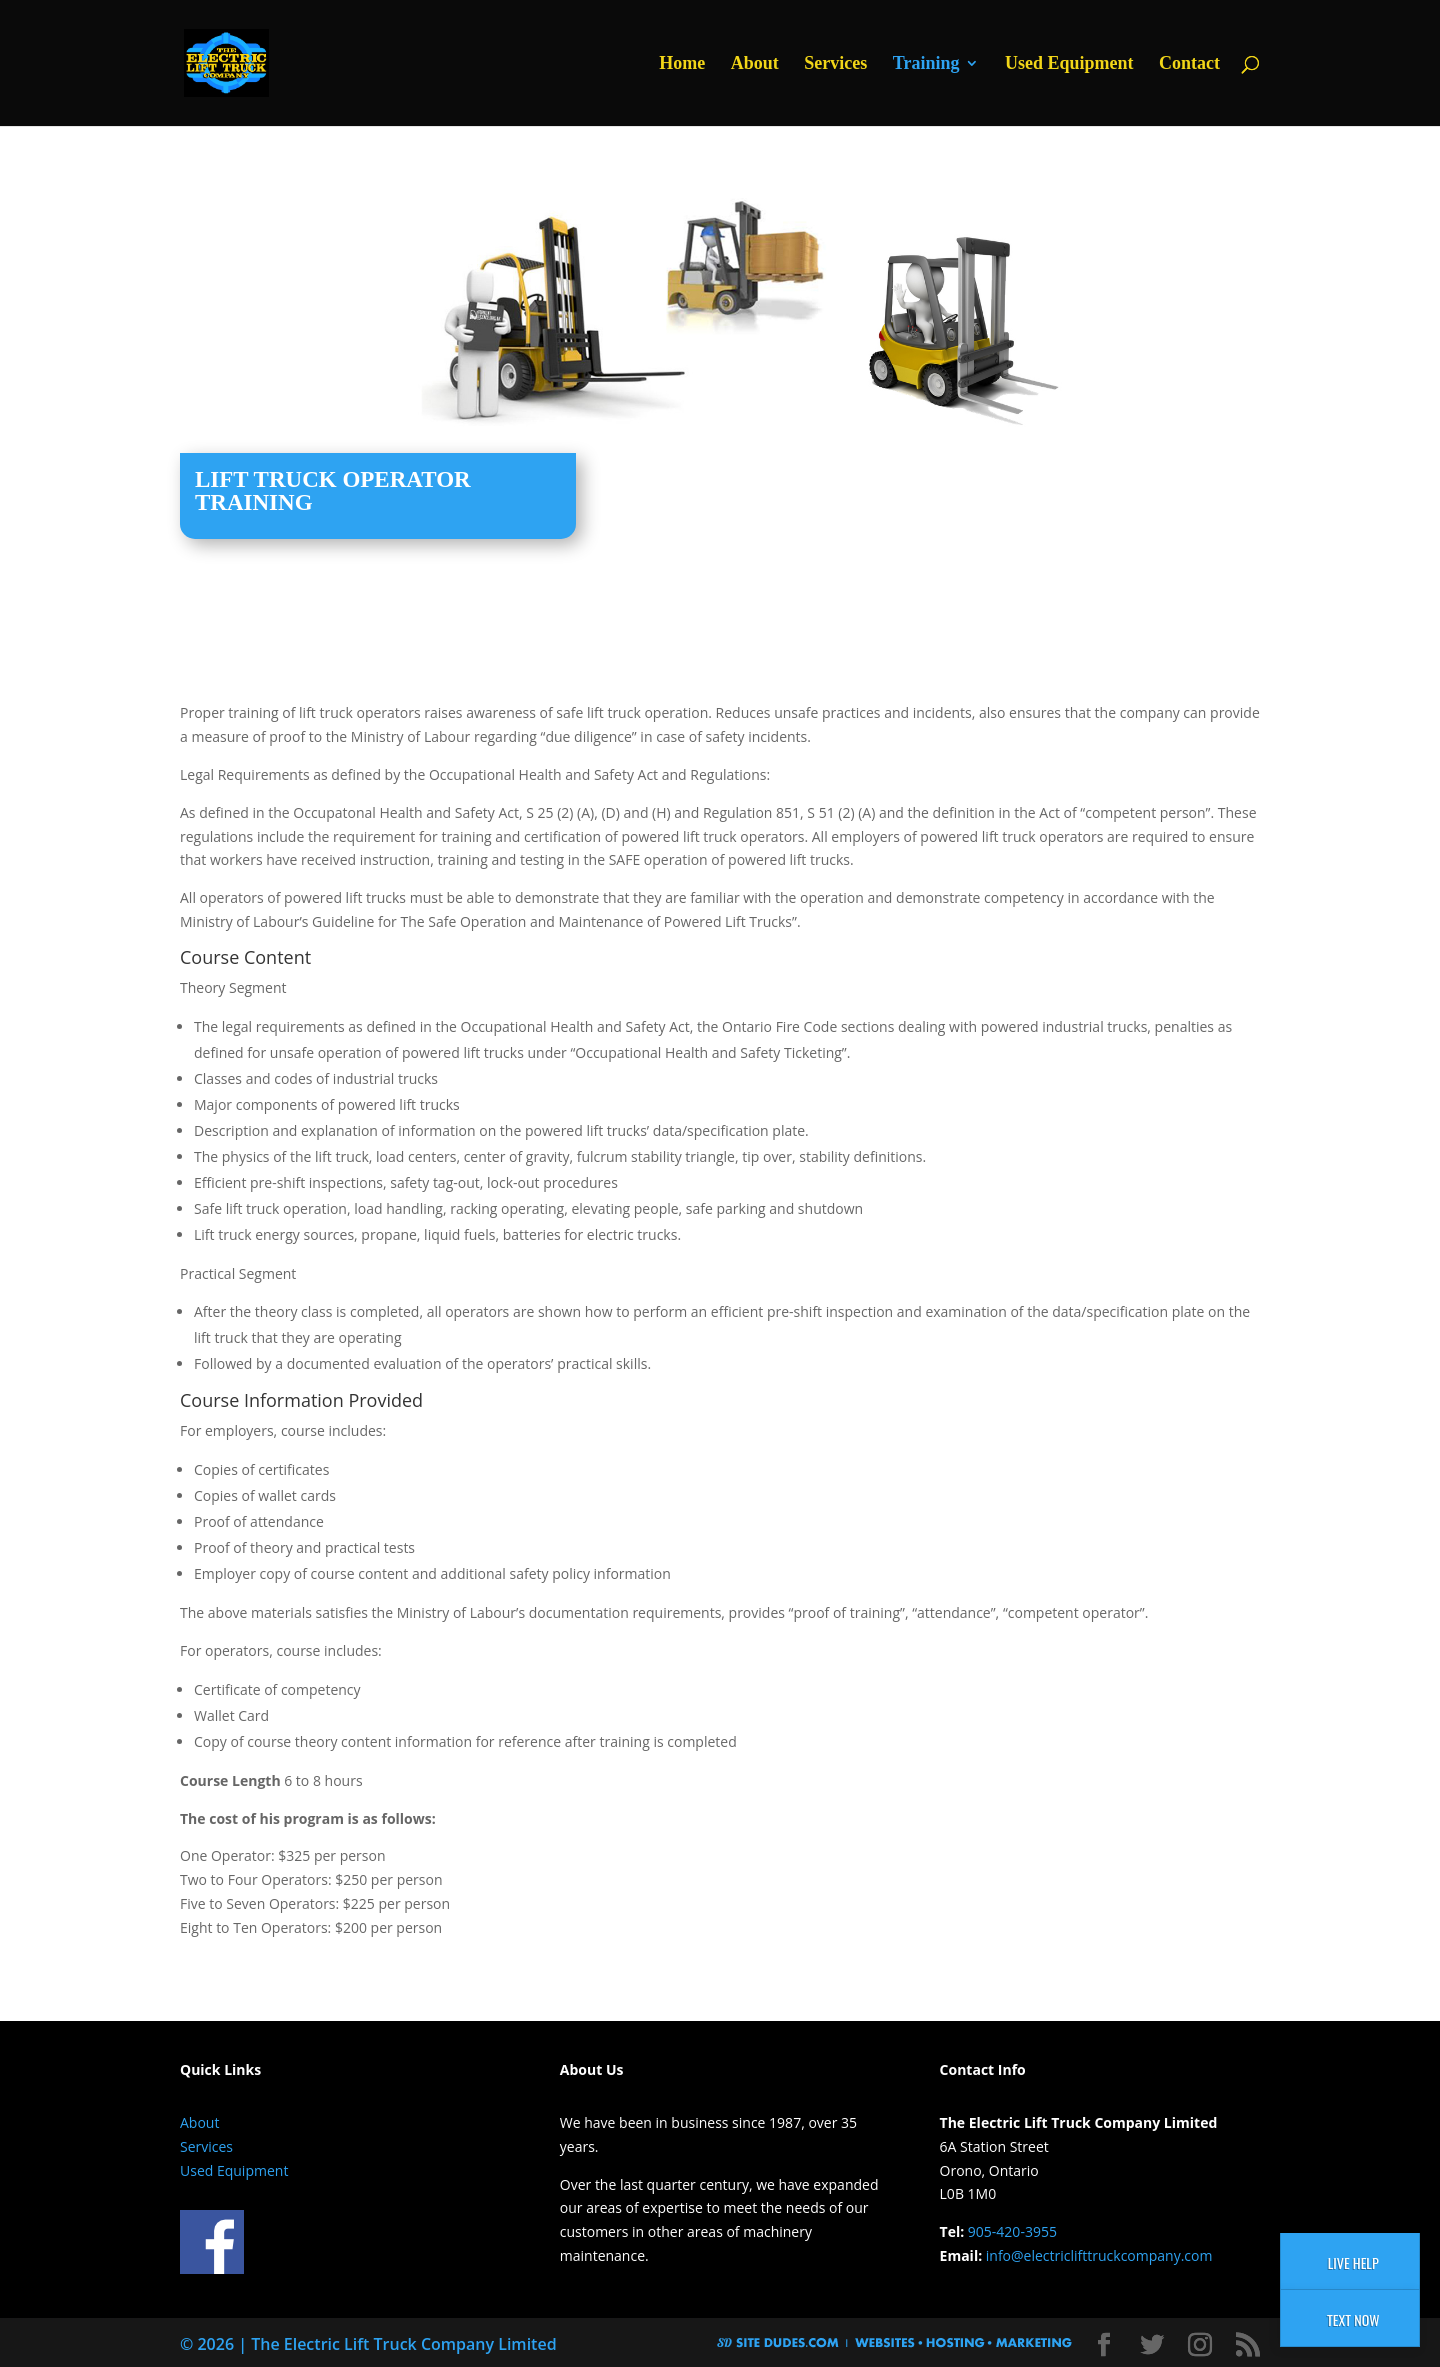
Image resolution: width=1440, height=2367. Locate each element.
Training (926, 64)
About (755, 64)
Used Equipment (1069, 64)
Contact (1189, 64)
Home (682, 64)
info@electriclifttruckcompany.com (1099, 2255)
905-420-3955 (1012, 2231)
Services (835, 64)
